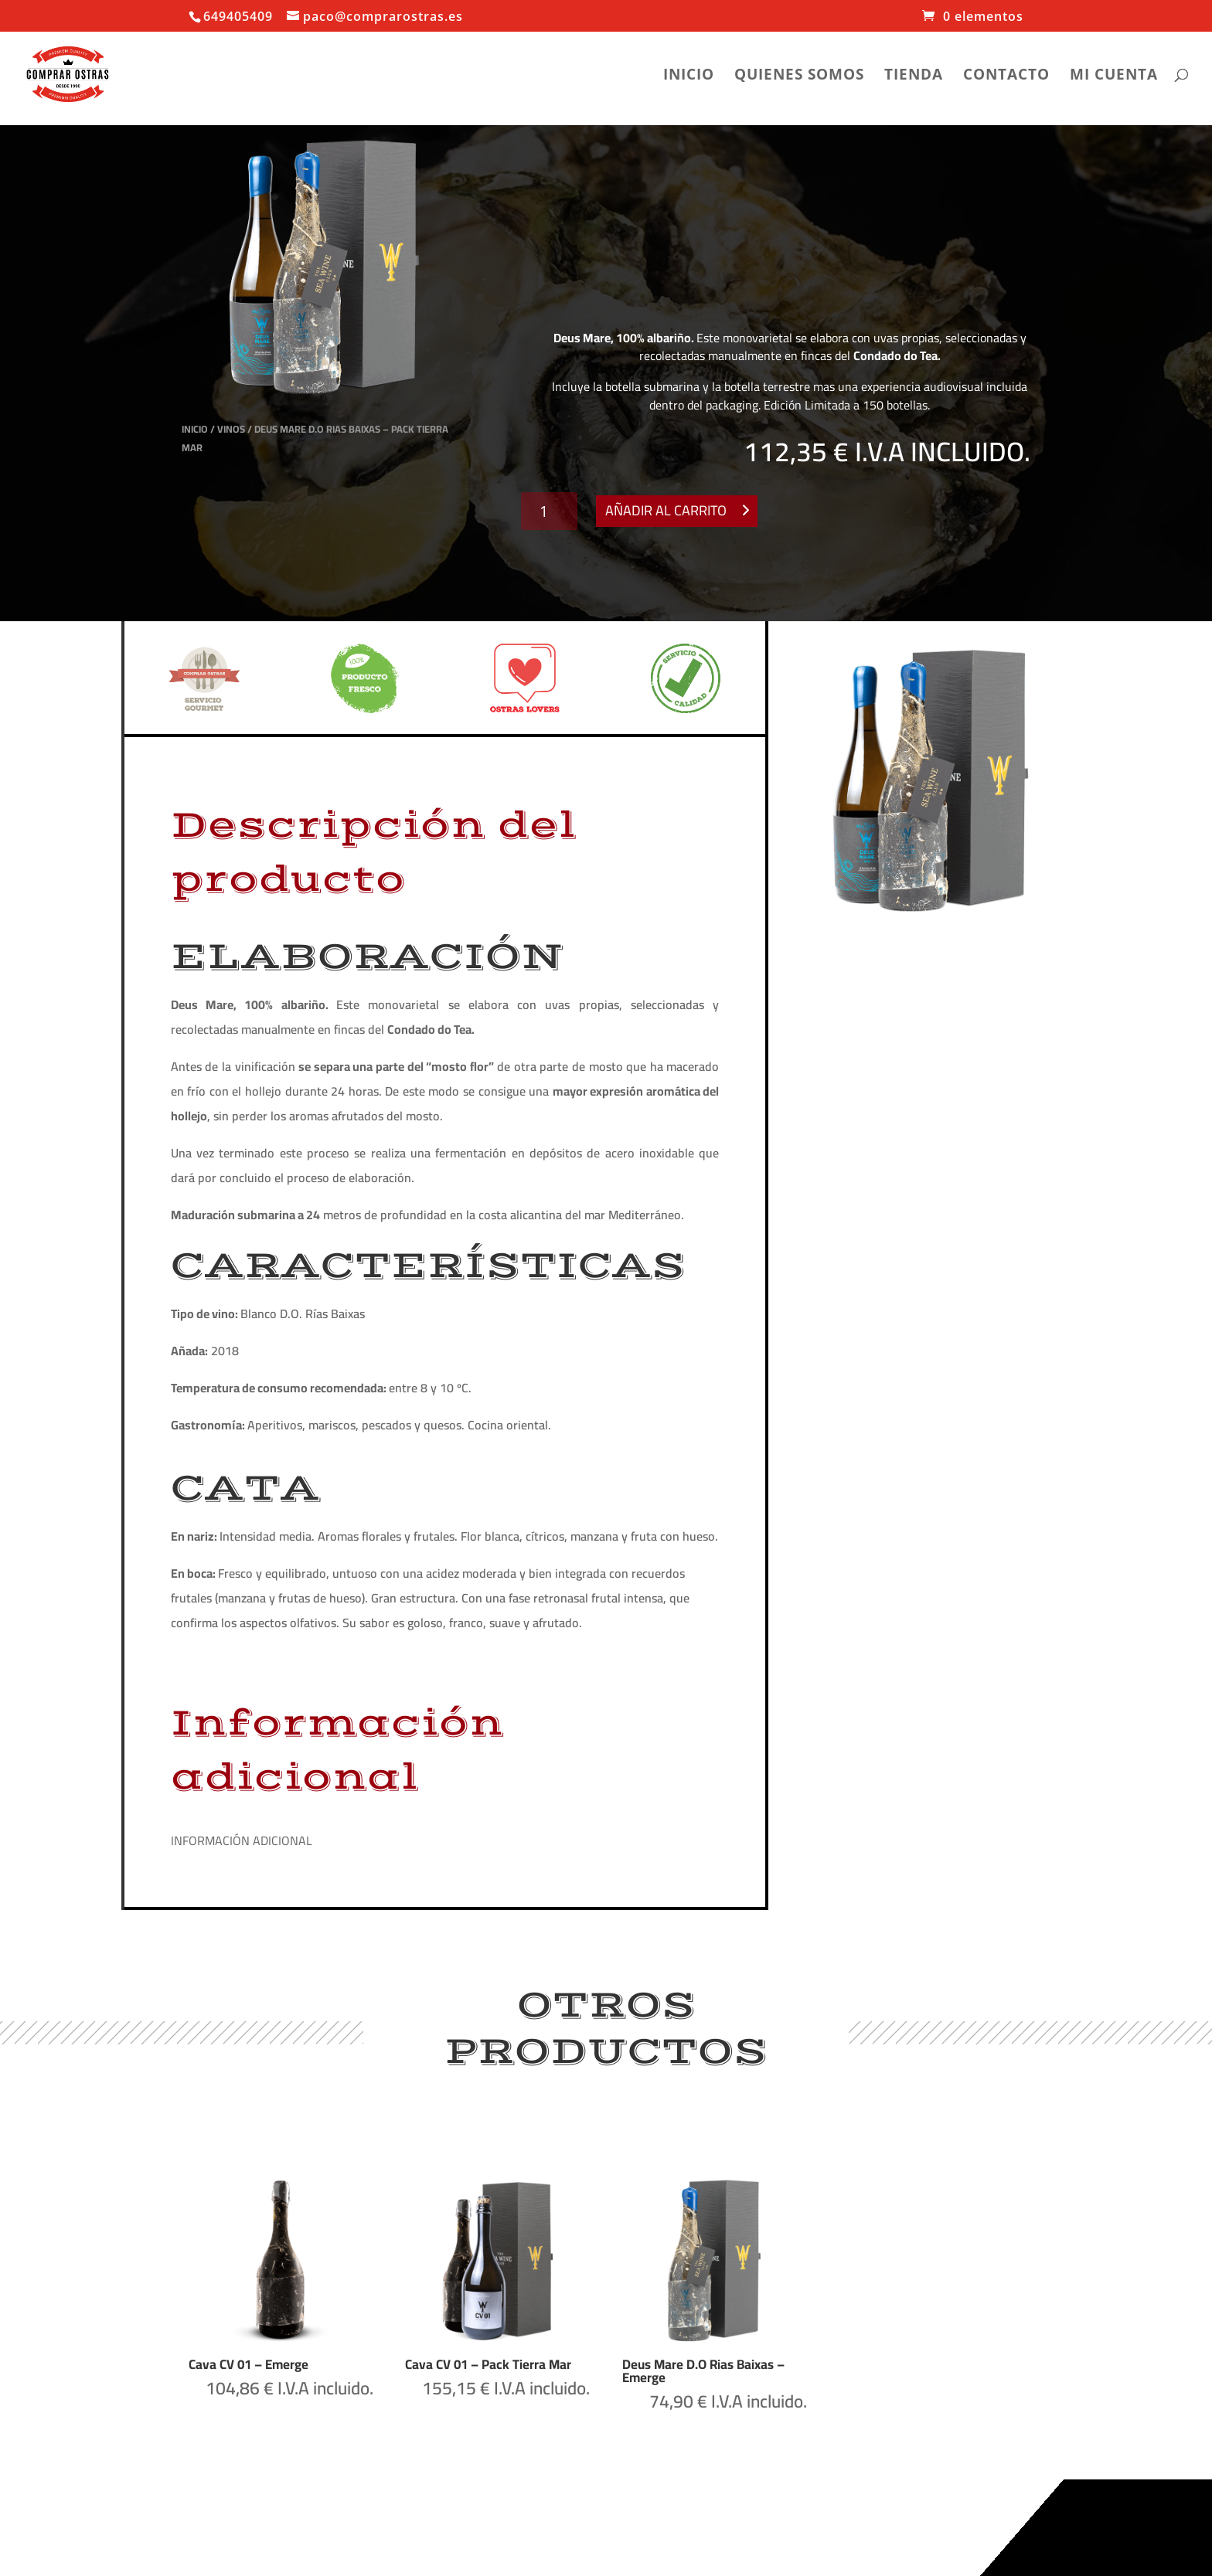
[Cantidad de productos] (549, 511)
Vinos (231, 429)
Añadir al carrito (666, 510)
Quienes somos (799, 76)
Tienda (913, 76)
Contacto (1006, 76)
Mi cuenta (1114, 76)
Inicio (688, 76)
